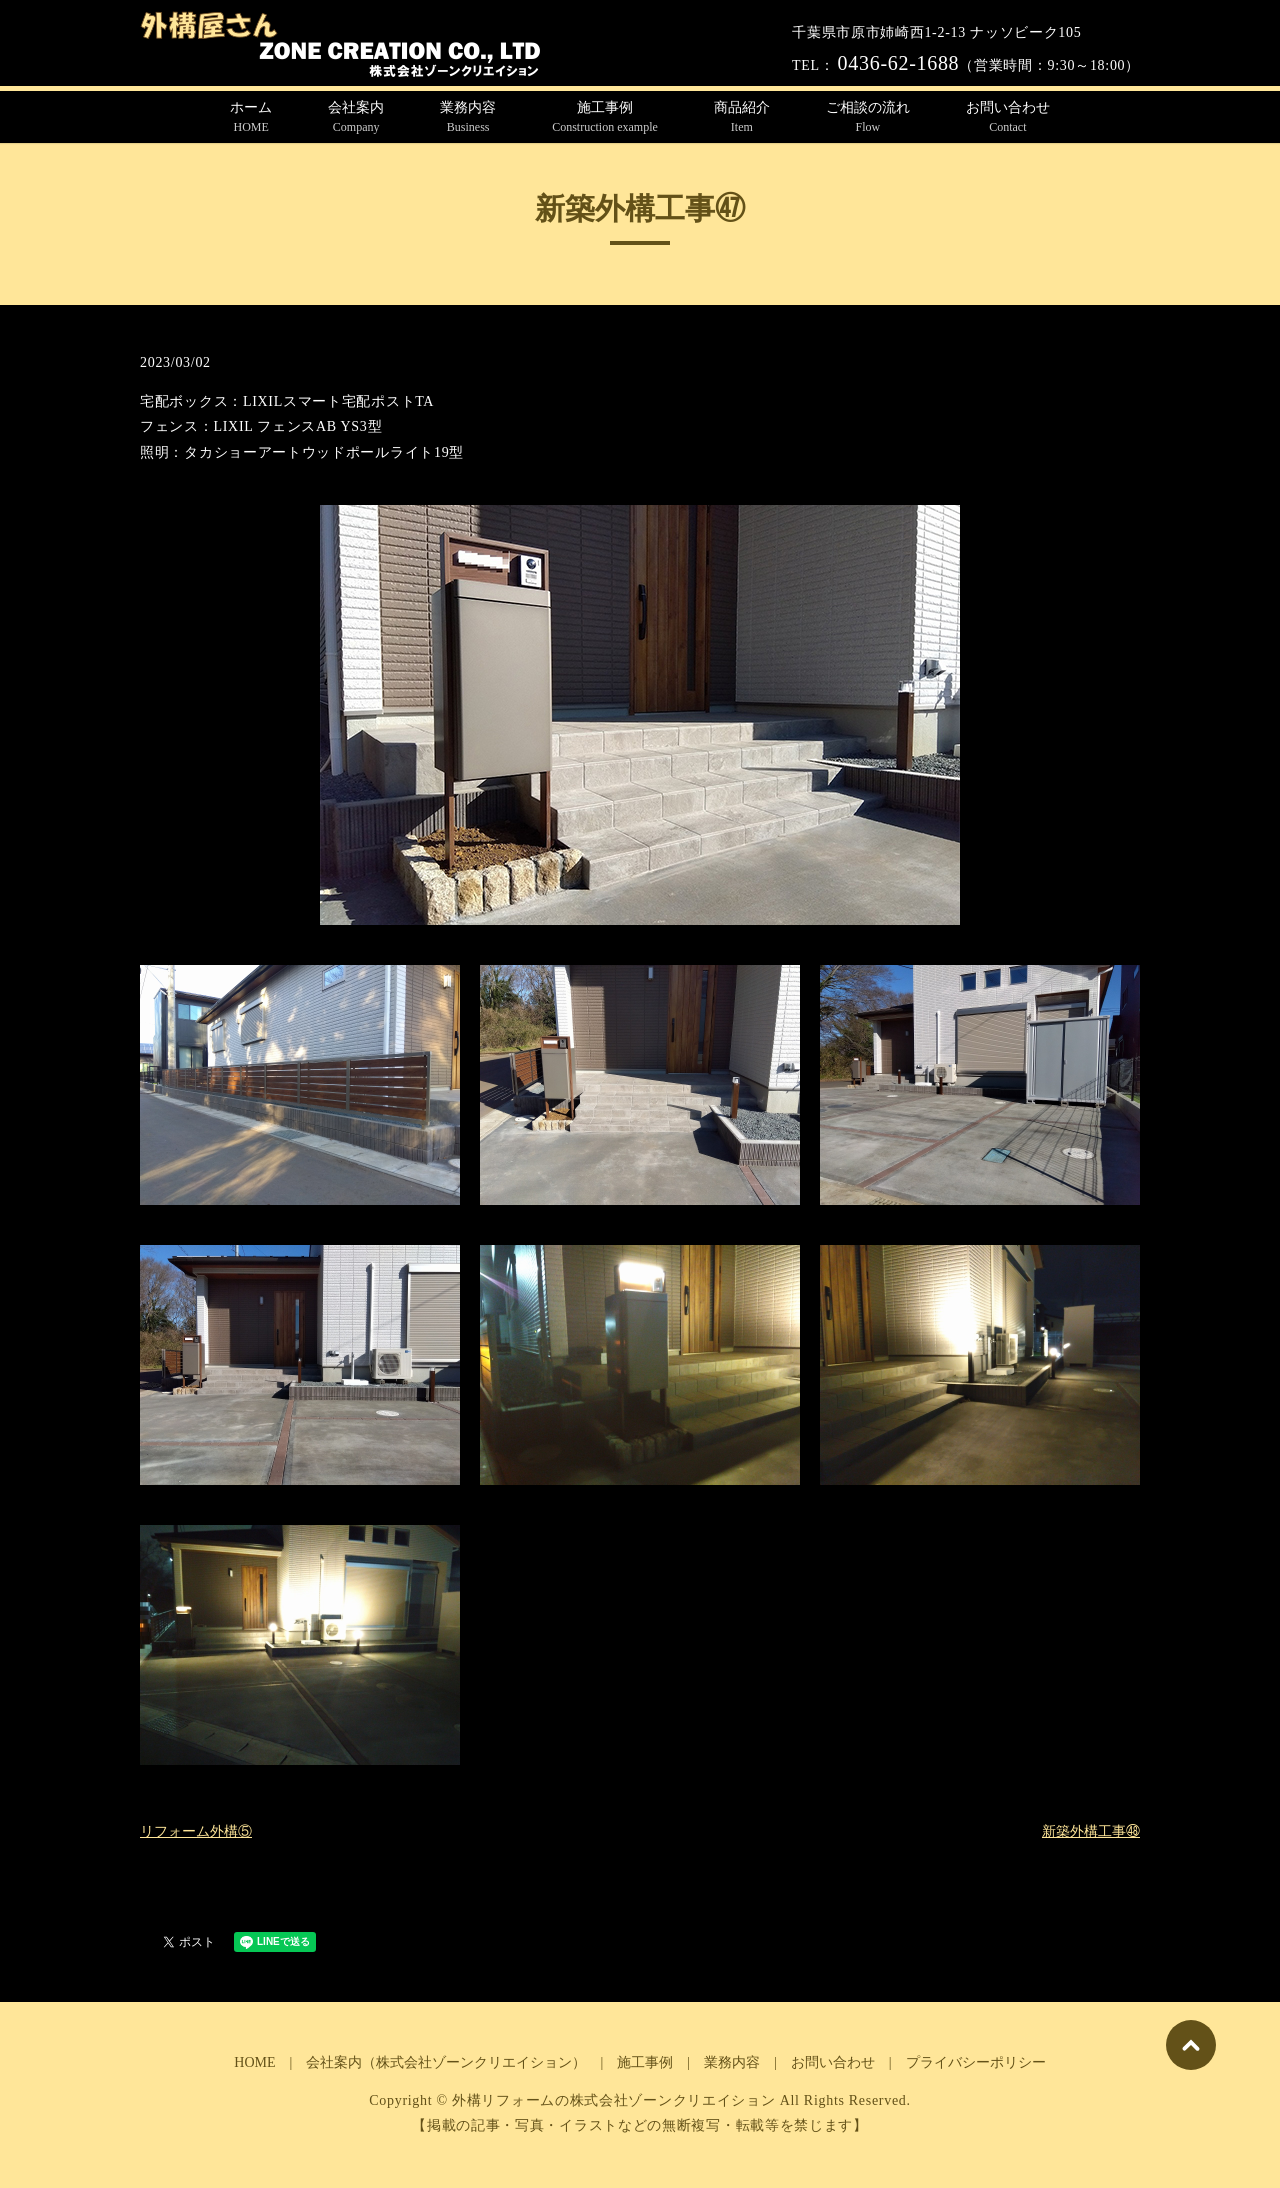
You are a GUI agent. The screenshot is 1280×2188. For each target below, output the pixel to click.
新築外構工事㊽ (1091, 1831)
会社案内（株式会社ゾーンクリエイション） (446, 2062)
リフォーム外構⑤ (196, 1831)
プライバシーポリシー (976, 2062)
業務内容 (468, 118)
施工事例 (605, 118)
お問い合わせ (1008, 118)
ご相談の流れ (868, 118)
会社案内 (356, 118)
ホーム (251, 118)
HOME (254, 2062)
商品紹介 (742, 118)
